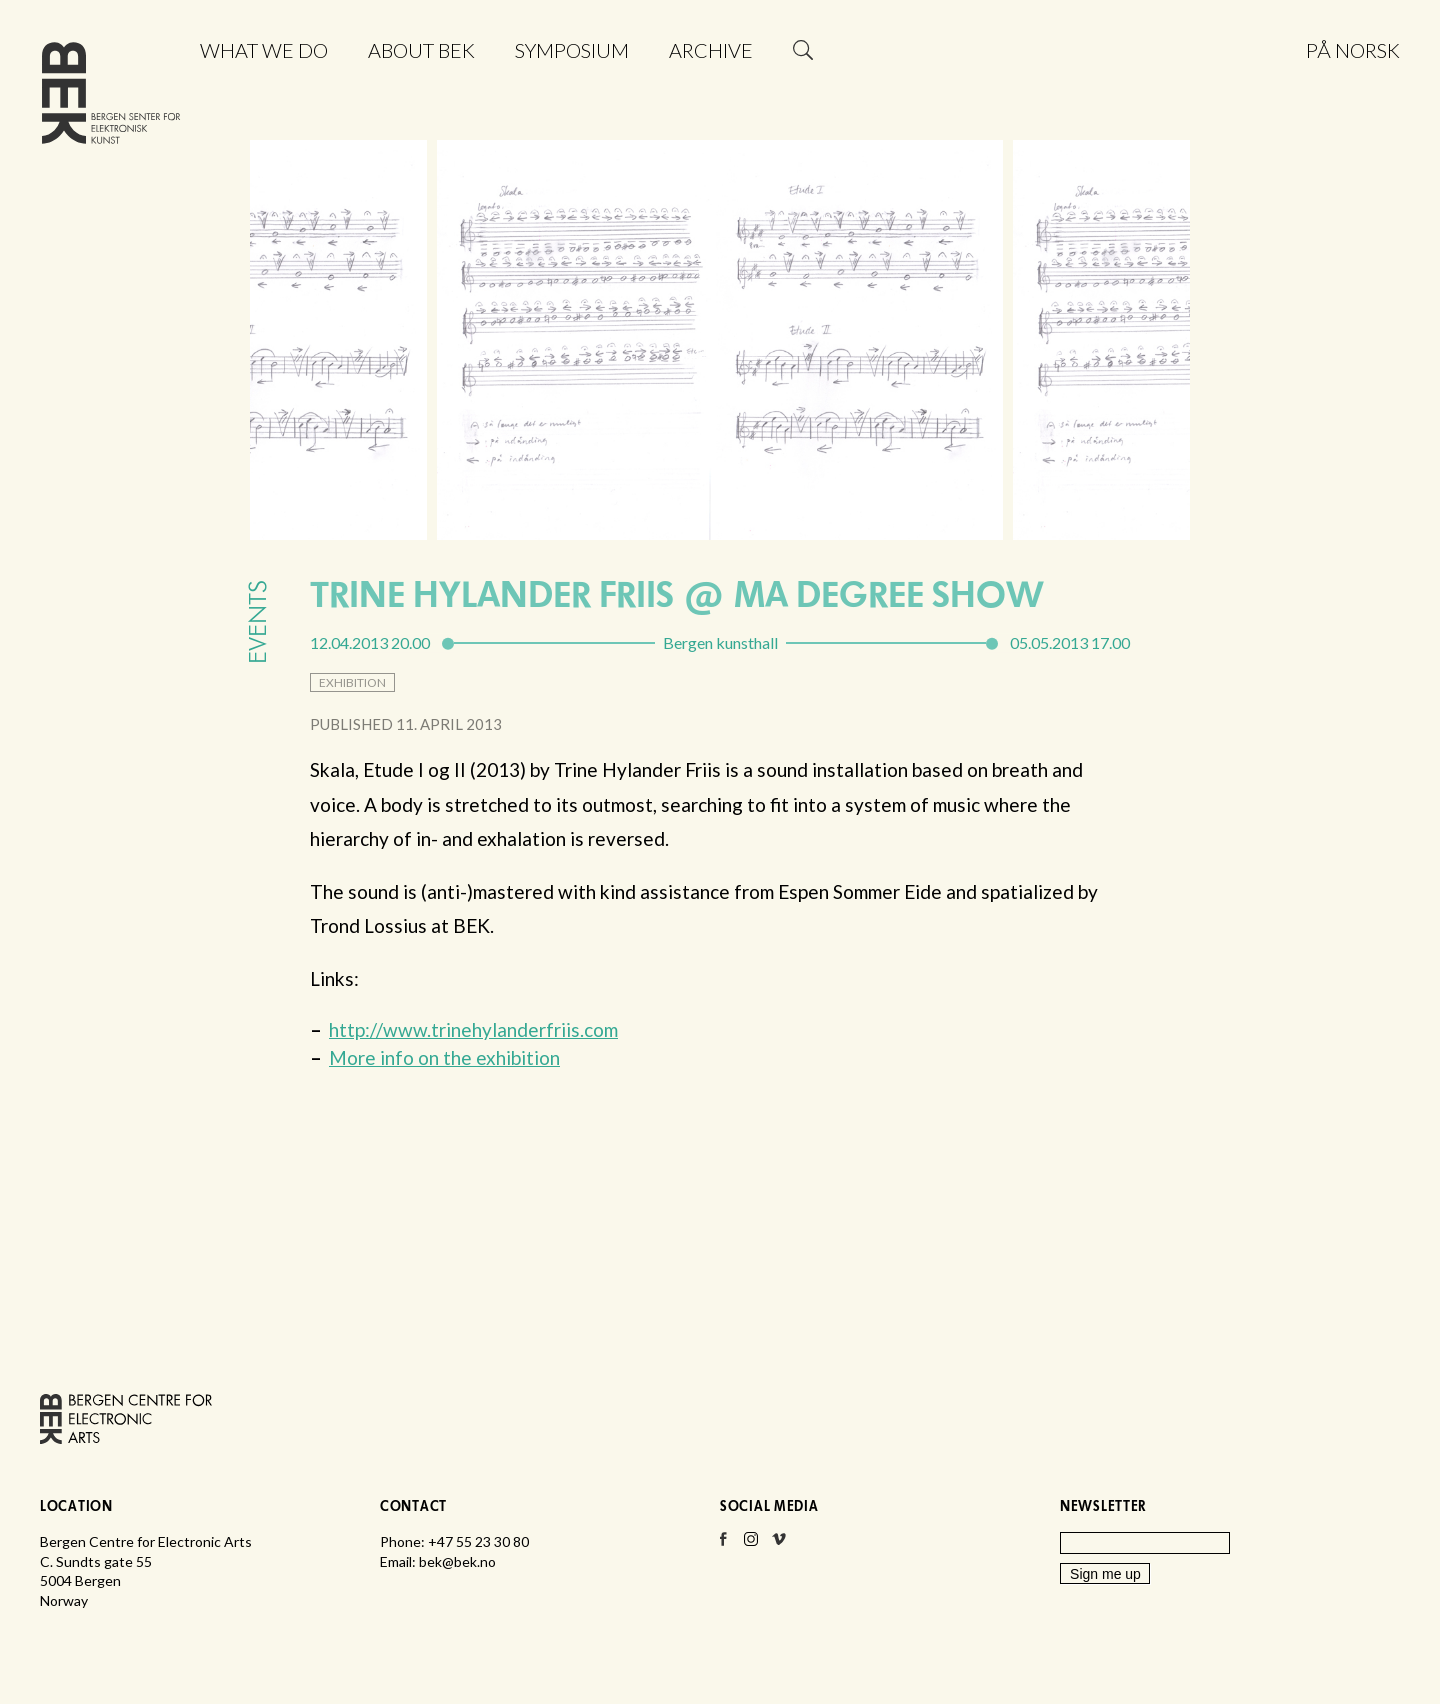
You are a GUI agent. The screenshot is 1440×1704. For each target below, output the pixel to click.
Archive (711, 50)
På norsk (1353, 50)
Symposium (572, 50)
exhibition (352, 682)
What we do (264, 50)
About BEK (421, 50)
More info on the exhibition (444, 1057)
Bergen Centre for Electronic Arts (111, 97)
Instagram (751, 1545)
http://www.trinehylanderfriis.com (473, 1029)
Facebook (723, 1545)
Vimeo (779, 1545)
